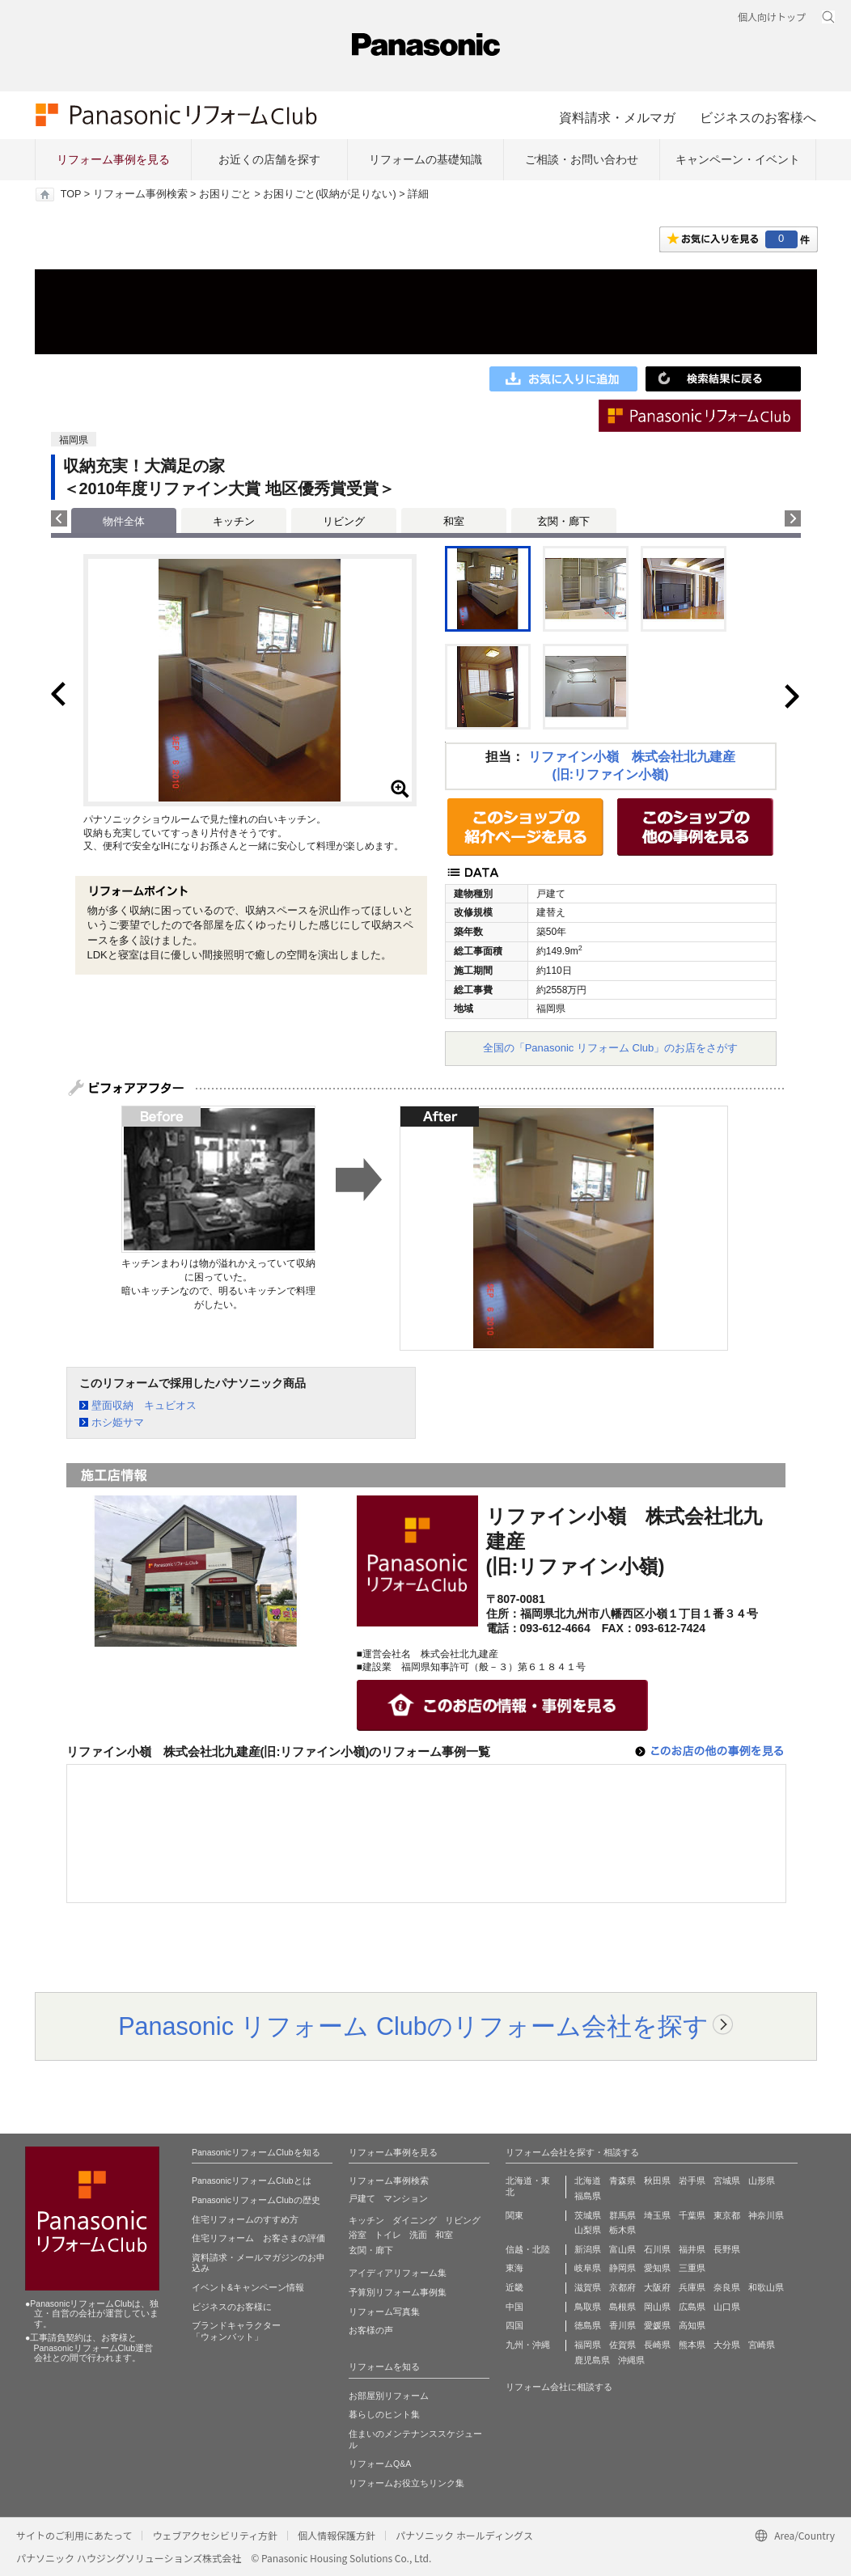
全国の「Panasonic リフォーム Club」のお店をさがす (611, 1048)
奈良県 (726, 2287)
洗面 (418, 2235)
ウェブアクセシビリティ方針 (214, 2535)
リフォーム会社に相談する (559, 2387)
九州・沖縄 (528, 2345)
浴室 (357, 2235)
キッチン (234, 521)
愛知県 (657, 2268)
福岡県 (587, 2345)
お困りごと (225, 194)
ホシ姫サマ (117, 1422)
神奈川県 (766, 2215)
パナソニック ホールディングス (464, 2535)
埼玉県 (657, 2215)
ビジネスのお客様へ (758, 117)
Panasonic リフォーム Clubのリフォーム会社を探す (413, 2026)
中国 (514, 2307)
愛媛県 (657, 2325)
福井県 (692, 2249)
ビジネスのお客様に (232, 2307)
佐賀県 (622, 2345)
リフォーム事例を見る (113, 159)
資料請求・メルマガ (617, 117)
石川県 (657, 2249)
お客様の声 (371, 2330)
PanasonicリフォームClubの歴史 (256, 2200)
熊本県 (692, 2345)
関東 (514, 2215)
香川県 (622, 2325)
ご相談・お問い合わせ (581, 159)
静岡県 (622, 2268)
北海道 (587, 2180)
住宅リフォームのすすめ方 (245, 2219)
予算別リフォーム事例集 (398, 2292)
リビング (344, 521)
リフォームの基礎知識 (425, 159)
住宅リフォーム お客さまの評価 (258, 2238)
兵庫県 (692, 2287)
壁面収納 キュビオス (144, 1405)
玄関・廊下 (563, 521)
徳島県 (587, 2325)
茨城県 (587, 2215)
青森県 (622, 2180)
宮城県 (726, 2180)
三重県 (692, 2268)
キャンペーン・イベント (737, 159)
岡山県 (657, 2307)
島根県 (622, 2307)
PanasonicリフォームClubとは (251, 2180)
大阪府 (657, 2287)
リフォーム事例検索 (140, 194)
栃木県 (622, 2230)
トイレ (388, 2235)
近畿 (514, 2287)
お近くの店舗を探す (269, 159)
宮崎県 (761, 2345)
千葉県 (692, 2215)
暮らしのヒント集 (384, 2414)
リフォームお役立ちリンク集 (406, 2483)
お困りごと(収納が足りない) (329, 194)
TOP (71, 194)
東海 (514, 2268)
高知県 (692, 2325)
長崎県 (657, 2345)
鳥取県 (587, 2307)
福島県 (587, 2196)
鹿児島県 (592, 2360)
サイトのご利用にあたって (74, 2535)
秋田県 (657, 2180)
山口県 (726, 2307)
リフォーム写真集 (384, 2311)
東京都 (726, 2215)
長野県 (726, 2249)
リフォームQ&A (380, 2463)
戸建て (362, 2198)
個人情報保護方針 (336, 2535)
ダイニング (414, 2220)
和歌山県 (766, 2287)
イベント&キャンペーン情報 (248, 2287)
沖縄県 (631, 2360)
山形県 (761, 2180)
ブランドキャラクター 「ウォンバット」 (236, 2330)
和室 (453, 521)
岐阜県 (587, 2268)
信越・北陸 (528, 2249)
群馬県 (622, 2215)
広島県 (692, 2307)
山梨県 (587, 2230)
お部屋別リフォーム (389, 2395)
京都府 (622, 2287)
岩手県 (692, 2180)
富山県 (622, 2249)
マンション (405, 2198)
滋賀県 (587, 2287)
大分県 (726, 2345)
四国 (514, 2325)
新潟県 (587, 2249)
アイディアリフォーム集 (398, 2273)
